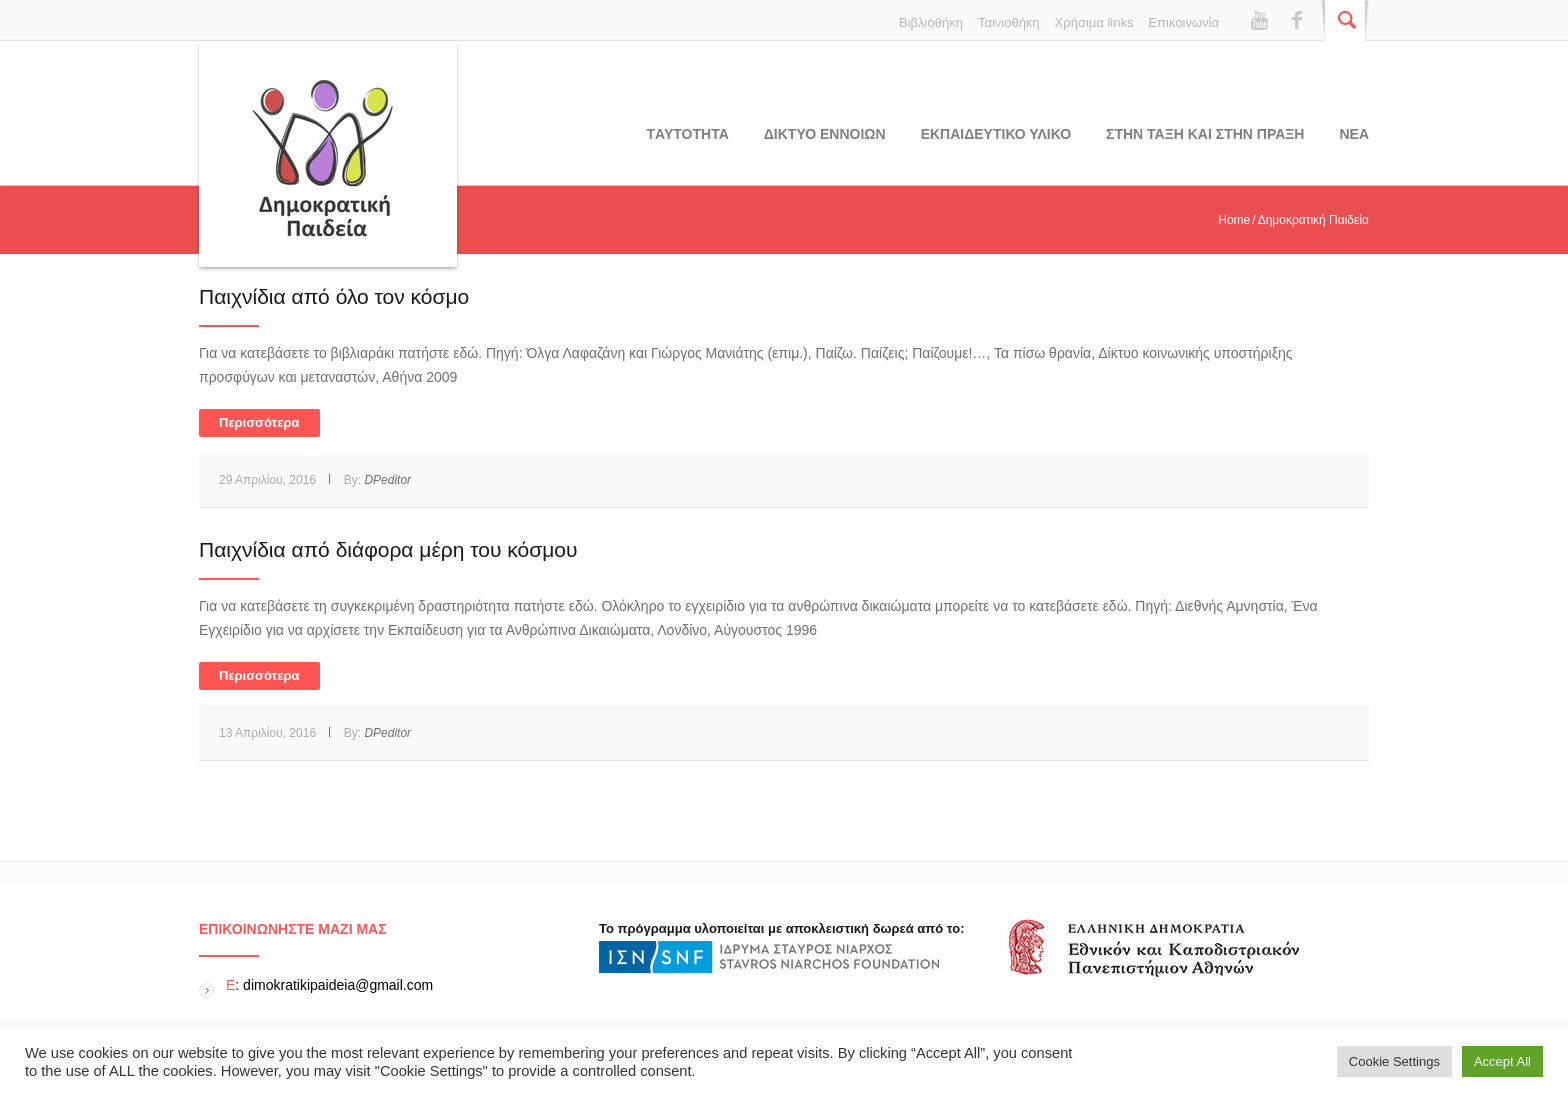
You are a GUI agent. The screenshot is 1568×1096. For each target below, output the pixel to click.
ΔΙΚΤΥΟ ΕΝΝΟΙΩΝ (825, 134)
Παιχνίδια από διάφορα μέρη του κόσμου (388, 549)
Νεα (1354, 134)
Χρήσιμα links (1094, 22)
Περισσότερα (259, 422)
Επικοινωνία (1183, 22)
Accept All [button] (1502, 1061)
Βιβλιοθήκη (931, 22)
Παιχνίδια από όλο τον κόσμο (334, 296)
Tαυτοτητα (688, 134)
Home (1234, 220)
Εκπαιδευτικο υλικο (996, 134)
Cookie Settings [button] (1394, 1061)
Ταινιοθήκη (1009, 22)
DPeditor (387, 480)
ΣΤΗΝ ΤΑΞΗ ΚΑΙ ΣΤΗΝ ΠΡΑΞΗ (1205, 134)
